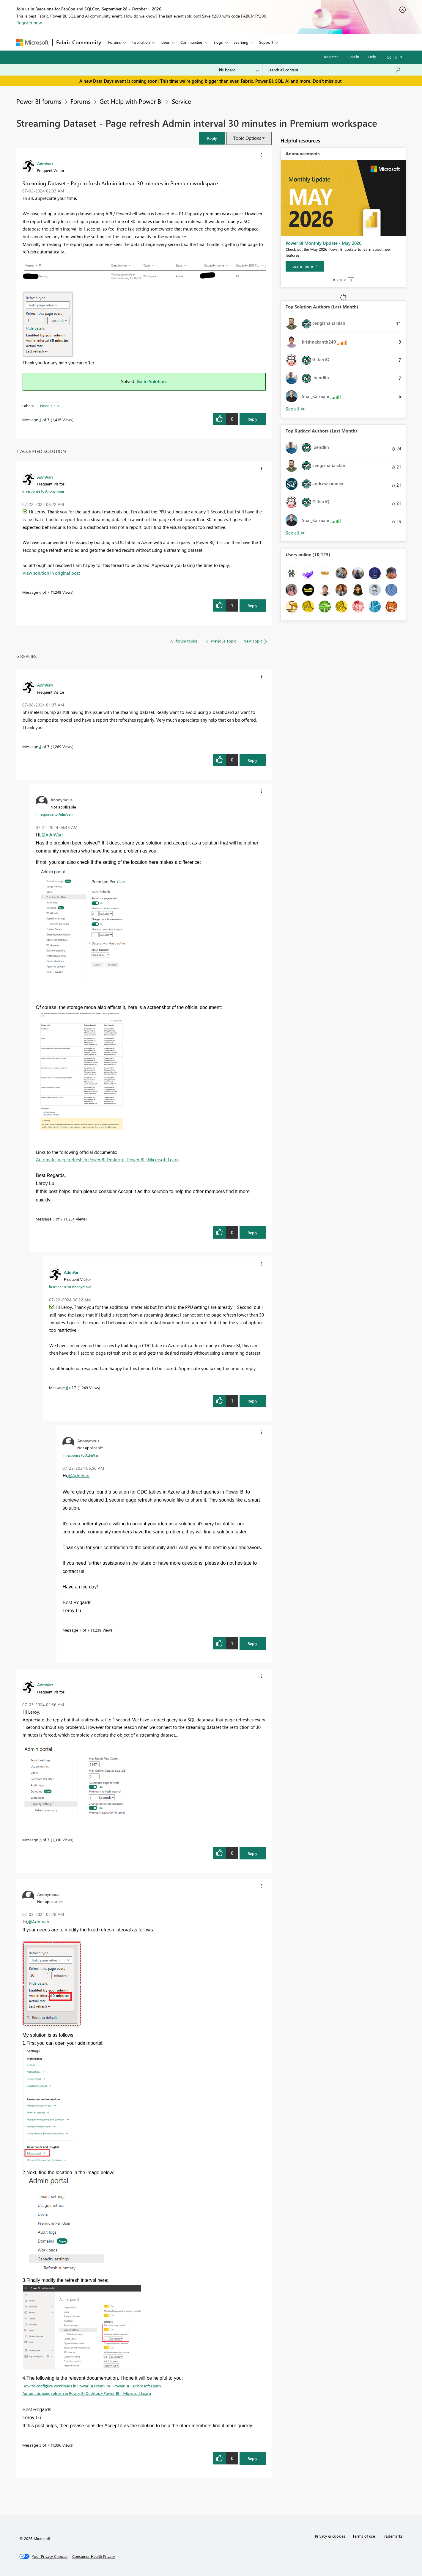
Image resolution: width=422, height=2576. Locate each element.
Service (181, 101)
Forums (114, 42)
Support (266, 42)
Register (331, 56)
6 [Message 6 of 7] (40, 592)
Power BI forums (39, 101)
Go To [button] (392, 56)
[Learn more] (305, 266)
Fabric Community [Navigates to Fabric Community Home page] (78, 42)
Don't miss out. (328, 81)
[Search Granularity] (237, 70)
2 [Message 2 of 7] (40, 2444)
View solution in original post (51, 573)
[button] (212, 138)
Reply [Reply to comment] (252, 605)
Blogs (218, 42)
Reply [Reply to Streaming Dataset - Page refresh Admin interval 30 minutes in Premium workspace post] (252, 419)
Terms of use (363, 2536)
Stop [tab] (351, 280)
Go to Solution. (152, 381)
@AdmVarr (52, 835)
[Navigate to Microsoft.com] (32, 42)
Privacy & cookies (330, 2536)
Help (372, 56)
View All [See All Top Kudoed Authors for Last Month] (295, 532)
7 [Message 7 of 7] (80, 1629)
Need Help (49, 406)
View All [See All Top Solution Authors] (295, 408)
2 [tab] (337, 280)
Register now (29, 23)
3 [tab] (341, 280)
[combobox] (334, 70)
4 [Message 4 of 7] (40, 746)
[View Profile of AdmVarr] (45, 163)
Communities (191, 42)
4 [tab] (345, 280)
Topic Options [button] (247, 138)
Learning (241, 42)
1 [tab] (334, 280)
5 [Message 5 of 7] (54, 1218)
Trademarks (392, 2536)
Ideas (165, 42)
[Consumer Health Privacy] (93, 2556)
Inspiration (141, 42)
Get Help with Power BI (131, 101)
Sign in (353, 56)
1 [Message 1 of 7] (40, 419)
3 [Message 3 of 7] (40, 1839)
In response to (43, 491)
